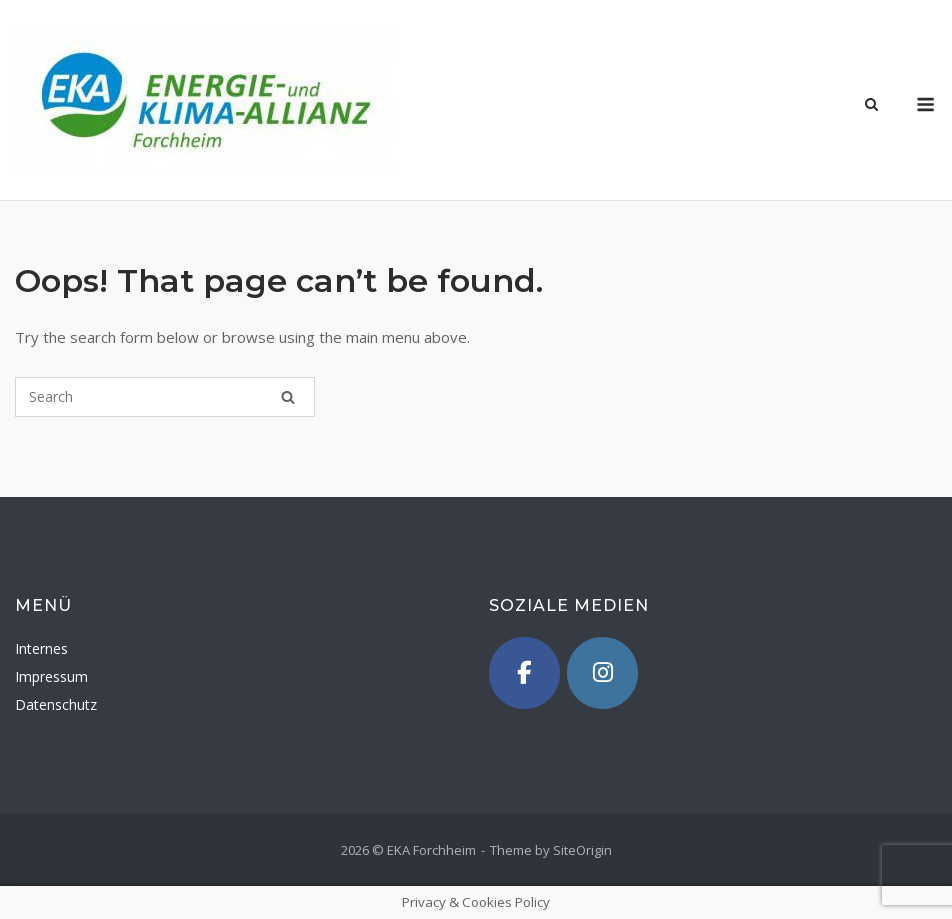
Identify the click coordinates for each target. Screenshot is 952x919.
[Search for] (165, 397)
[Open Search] (871, 106)
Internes (41, 648)
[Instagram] (603, 673)
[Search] (288, 397)
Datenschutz (56, 704)
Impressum (51, 676)
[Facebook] (525, 673)
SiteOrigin (582, 850)
